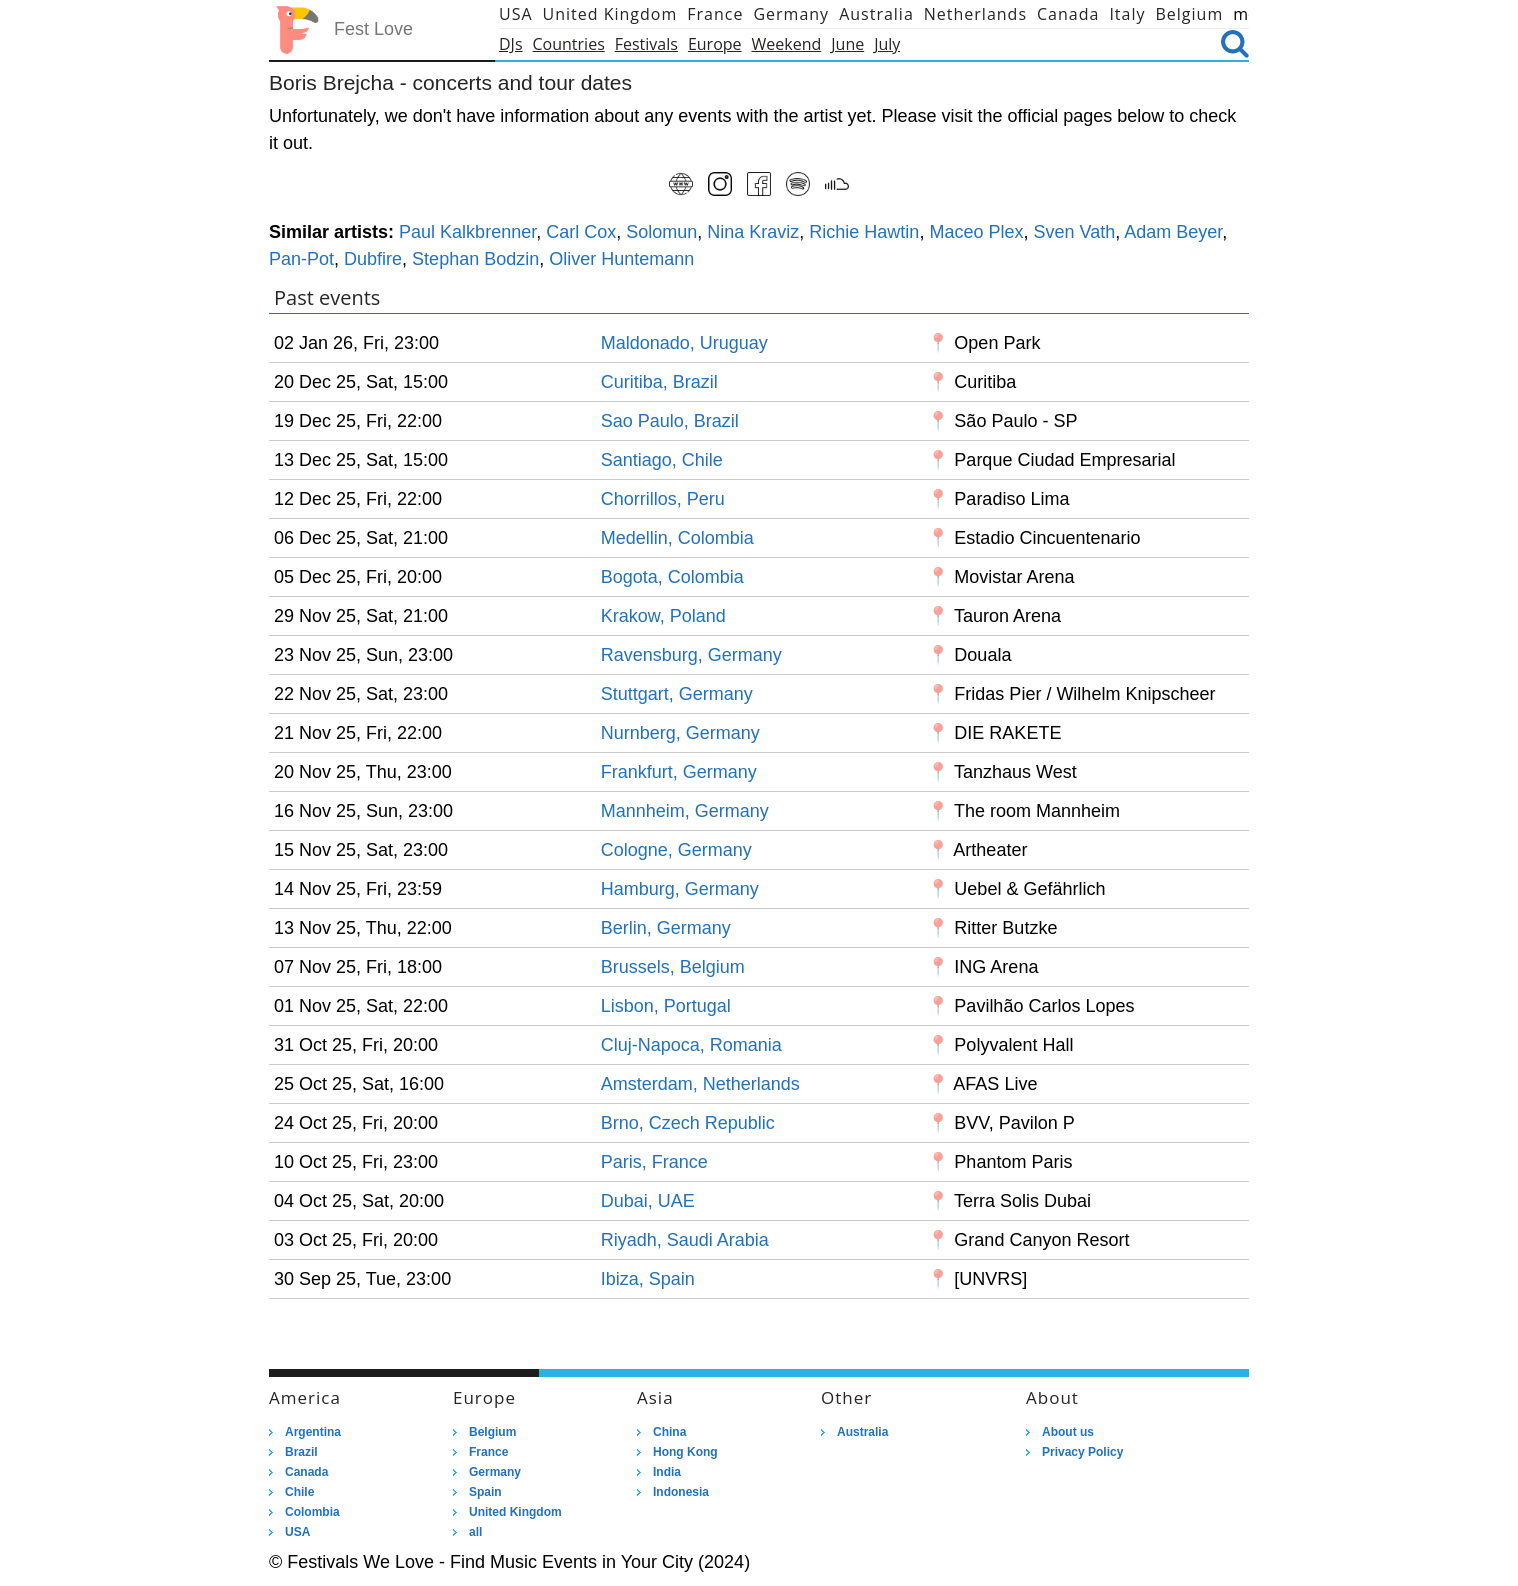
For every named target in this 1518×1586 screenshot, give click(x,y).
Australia (876, 14)
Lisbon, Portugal (666, 1006)
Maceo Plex (976, 232)
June (847, 44)
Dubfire (373, 259)
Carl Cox (581, 232)
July (887, 44)
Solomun (661, 232)
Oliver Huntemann (621, 259)
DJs (511, 44)
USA (516, 14)
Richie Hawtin (864, 232)
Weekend (787, 44)
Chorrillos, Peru (663, 499)
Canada (1068, 14)
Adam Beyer (1173, 232)
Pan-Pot (301, 259)
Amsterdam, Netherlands (700, 1084)
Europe (715, 44)
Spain (485, 1492)
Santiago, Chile (662, 460)
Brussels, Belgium (673, 967)
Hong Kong (685, 1452)
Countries (569, 44)
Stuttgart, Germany (677, 694)
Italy (1127, 14)
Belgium (1190, 14)
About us (1068, 1432)
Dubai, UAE (648, 1201)
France (715, 14)
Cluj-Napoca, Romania (691, 1045)
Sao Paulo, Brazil (670, 421)
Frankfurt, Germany (679, 772)
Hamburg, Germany (680, 889)
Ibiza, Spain (648, 1279)
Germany (791, 14)
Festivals (646, 44)
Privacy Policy (1082, 1452)
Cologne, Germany (676, 850)
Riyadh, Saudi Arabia (685, 1240)
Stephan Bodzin (475, 259)
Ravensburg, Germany (691, 655)
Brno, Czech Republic (688, 1123)
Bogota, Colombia (672, 577)
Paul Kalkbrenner (467, 232)
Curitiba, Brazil (659, 382)
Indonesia (681, 1492)
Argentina (313, 1432)
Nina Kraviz (753, 232)
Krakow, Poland (663, 616)
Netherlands (975, 14)
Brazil (301, 1452)
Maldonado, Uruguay (684, 343)
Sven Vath (1074, 232)
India (667, 1472)
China (669, 1432)
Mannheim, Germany (685, 811)
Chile (299, 1492)
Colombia (312, 1512)
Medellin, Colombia (677, 538)
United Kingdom (610, 14)
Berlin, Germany (666, 928)
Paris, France (654, 1162)
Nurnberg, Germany (680, 733)
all (475, 1532)
